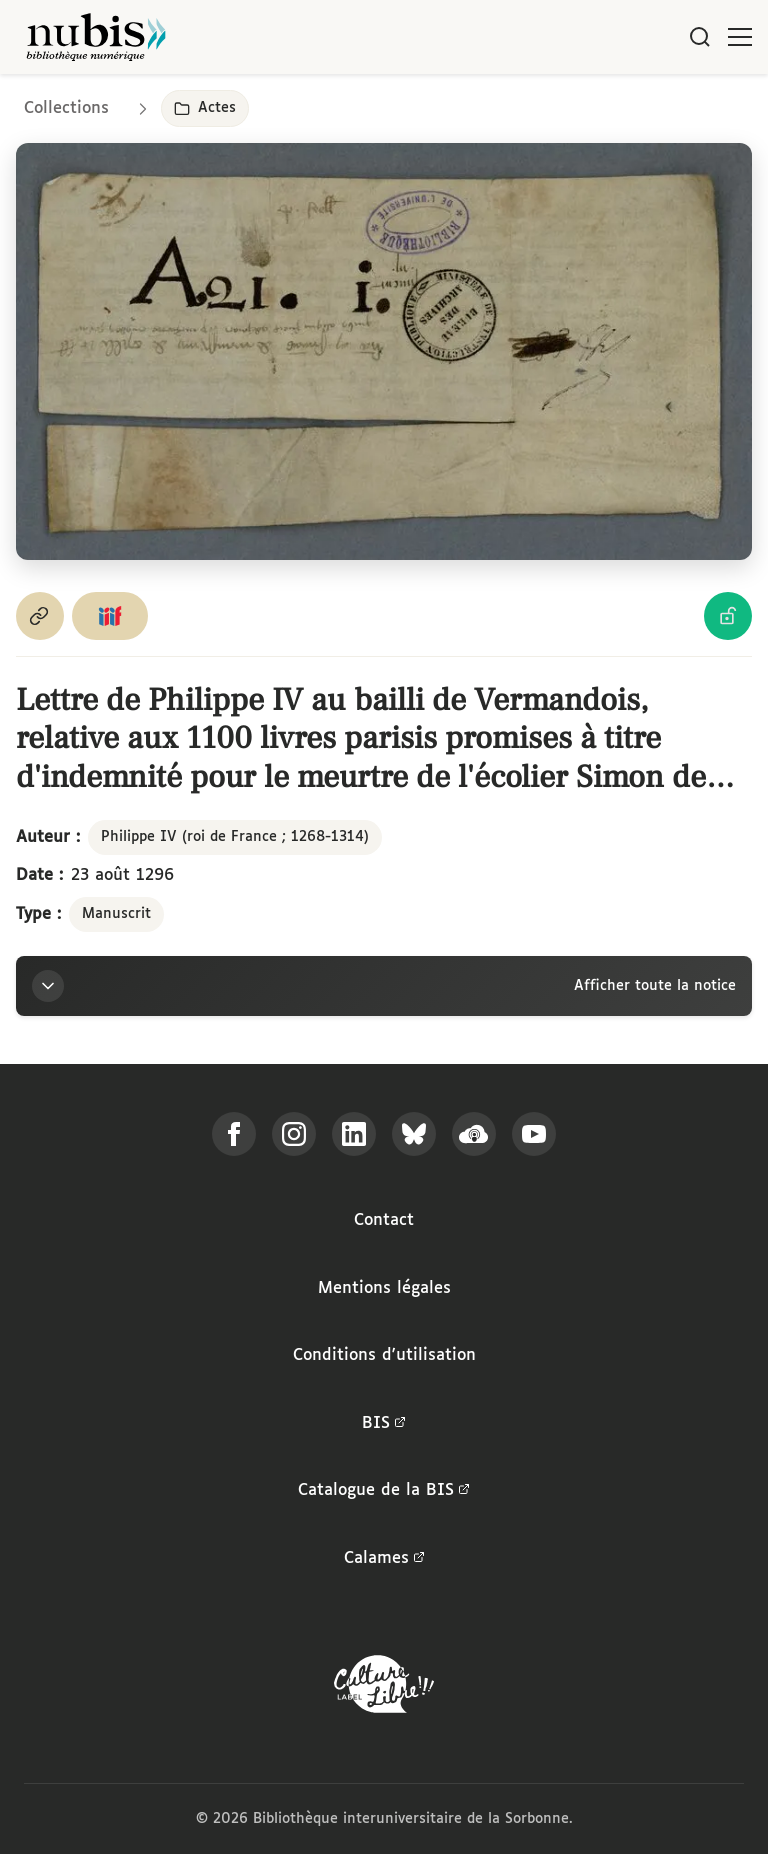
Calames (384, 1559)
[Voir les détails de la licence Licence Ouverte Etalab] (728, 616)
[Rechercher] (700, 37)
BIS (384, 1424)
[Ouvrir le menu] (740, 37)
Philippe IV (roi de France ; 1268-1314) (235, 837)
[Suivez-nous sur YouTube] (534, 1134)
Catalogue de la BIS (384, 1491)
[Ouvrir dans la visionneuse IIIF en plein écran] (384, 351)
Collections (66, 108)
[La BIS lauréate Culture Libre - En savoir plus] (384, 1688)
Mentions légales (384, 1288)
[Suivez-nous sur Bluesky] (414, 1134)
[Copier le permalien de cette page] (40, 616)
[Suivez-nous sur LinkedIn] (354, 1134)
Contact (384, 1220)
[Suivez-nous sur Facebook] (234, 1134)
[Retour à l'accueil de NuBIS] (96, 37)
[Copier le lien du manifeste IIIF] (110, 616)
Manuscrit (116, 914)
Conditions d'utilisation (384, 1355)
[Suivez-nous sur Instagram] (294, 1134)
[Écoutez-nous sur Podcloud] (474, 1134)
